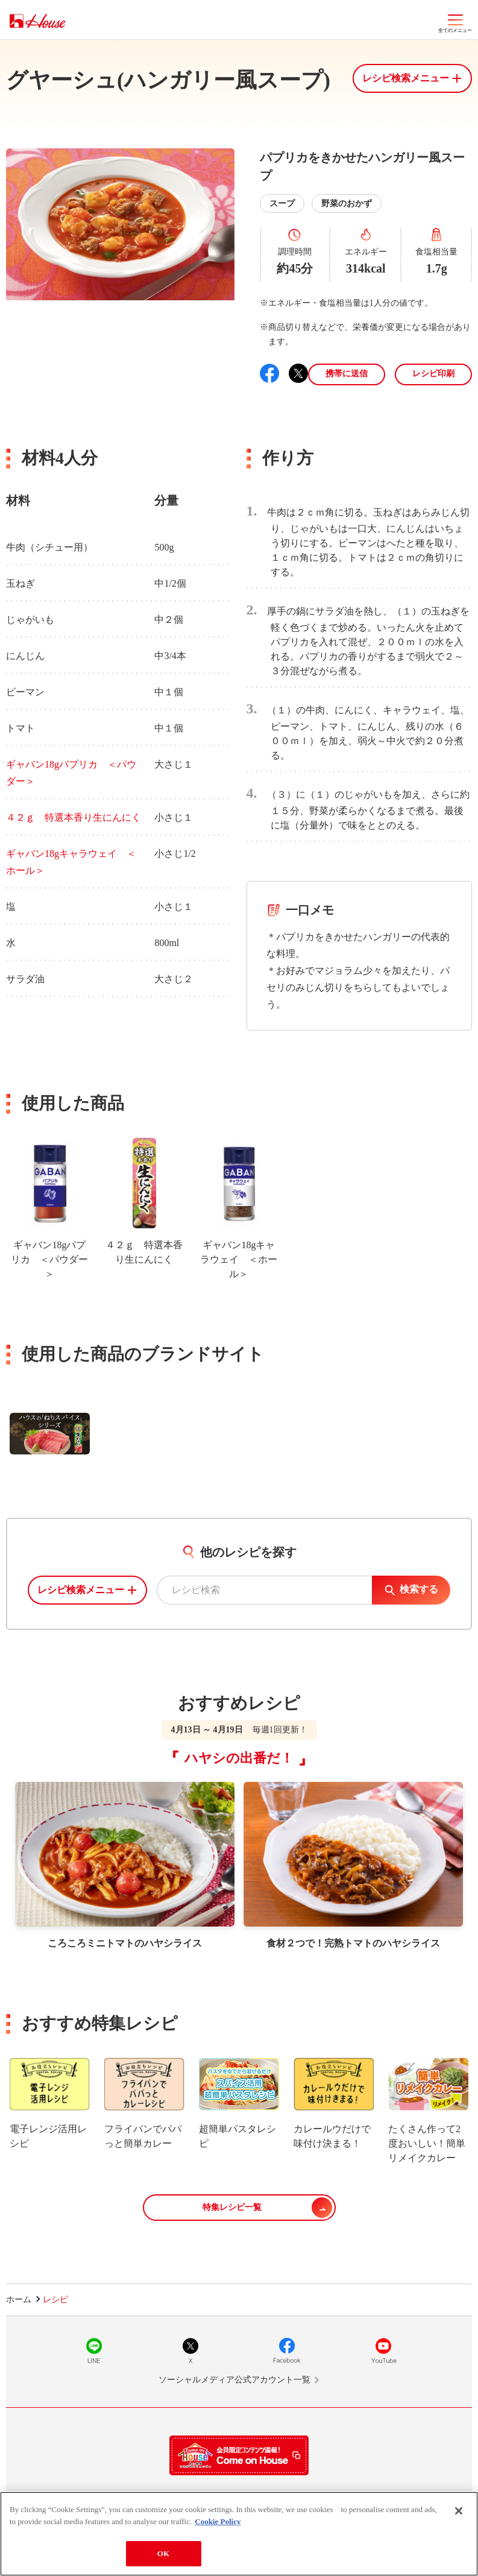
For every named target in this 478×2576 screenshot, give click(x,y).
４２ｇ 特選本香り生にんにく (73, 817)
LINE (94, 2350)
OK (163, 2553)
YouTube (383, 2350)
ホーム (18, 2299)
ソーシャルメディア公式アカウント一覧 (234, 2379)
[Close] (458, 2511)
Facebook (287, 2350)
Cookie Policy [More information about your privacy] (218, 2521)
